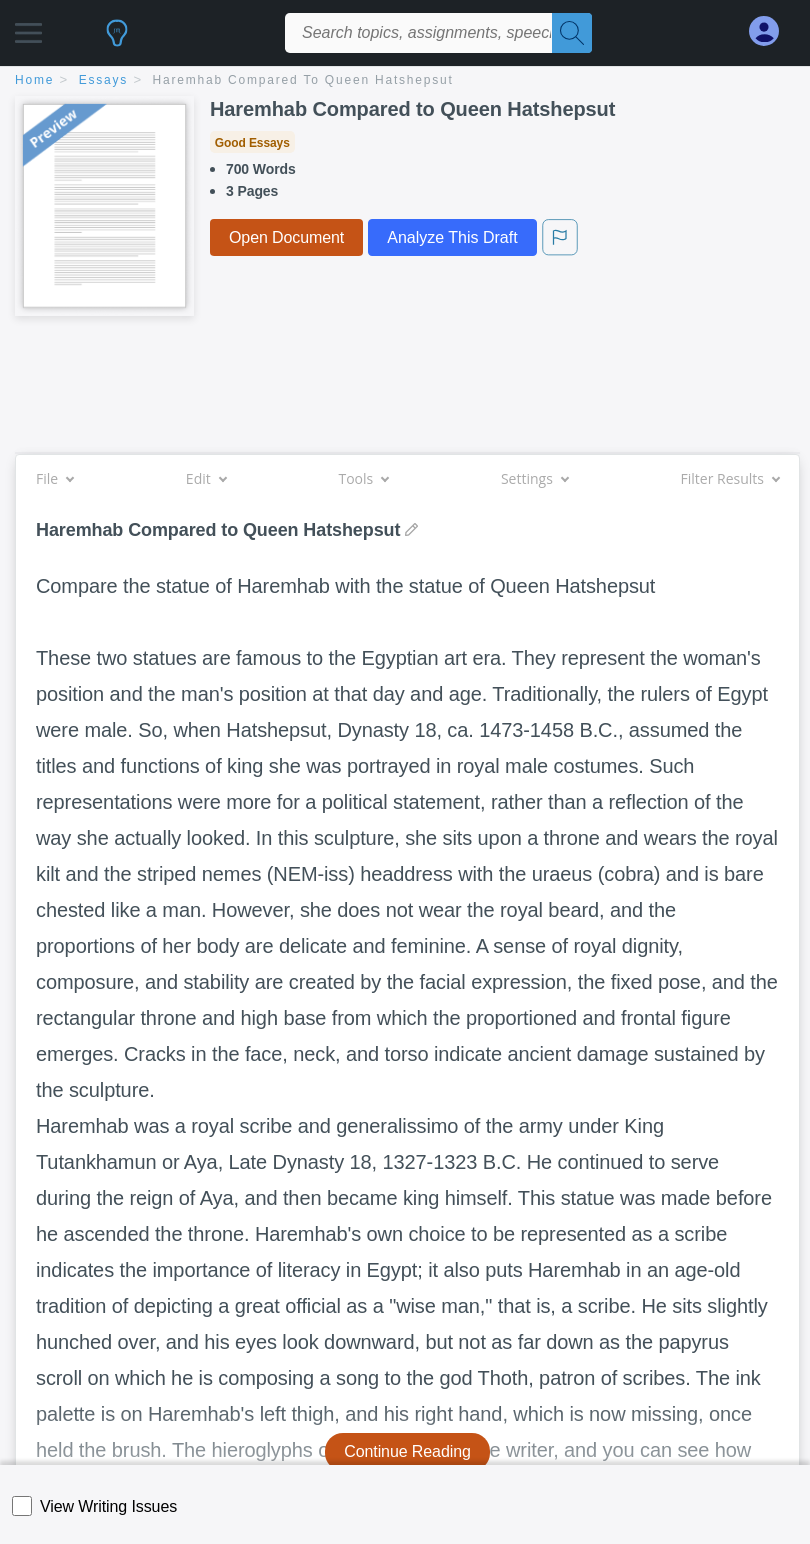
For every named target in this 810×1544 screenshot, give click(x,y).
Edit (206, 478)
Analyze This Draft (452, 237)
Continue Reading (407, 1451)
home (34, 80)
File (54, 478)
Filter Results (730, 478)
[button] (28, 27)
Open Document (286, 237)
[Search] (572, 33)
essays (103, 80)
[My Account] (772, 31)
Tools (363, 478)
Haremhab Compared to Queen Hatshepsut (303, 80)
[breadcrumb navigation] (405, 81)
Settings (534, 478)
